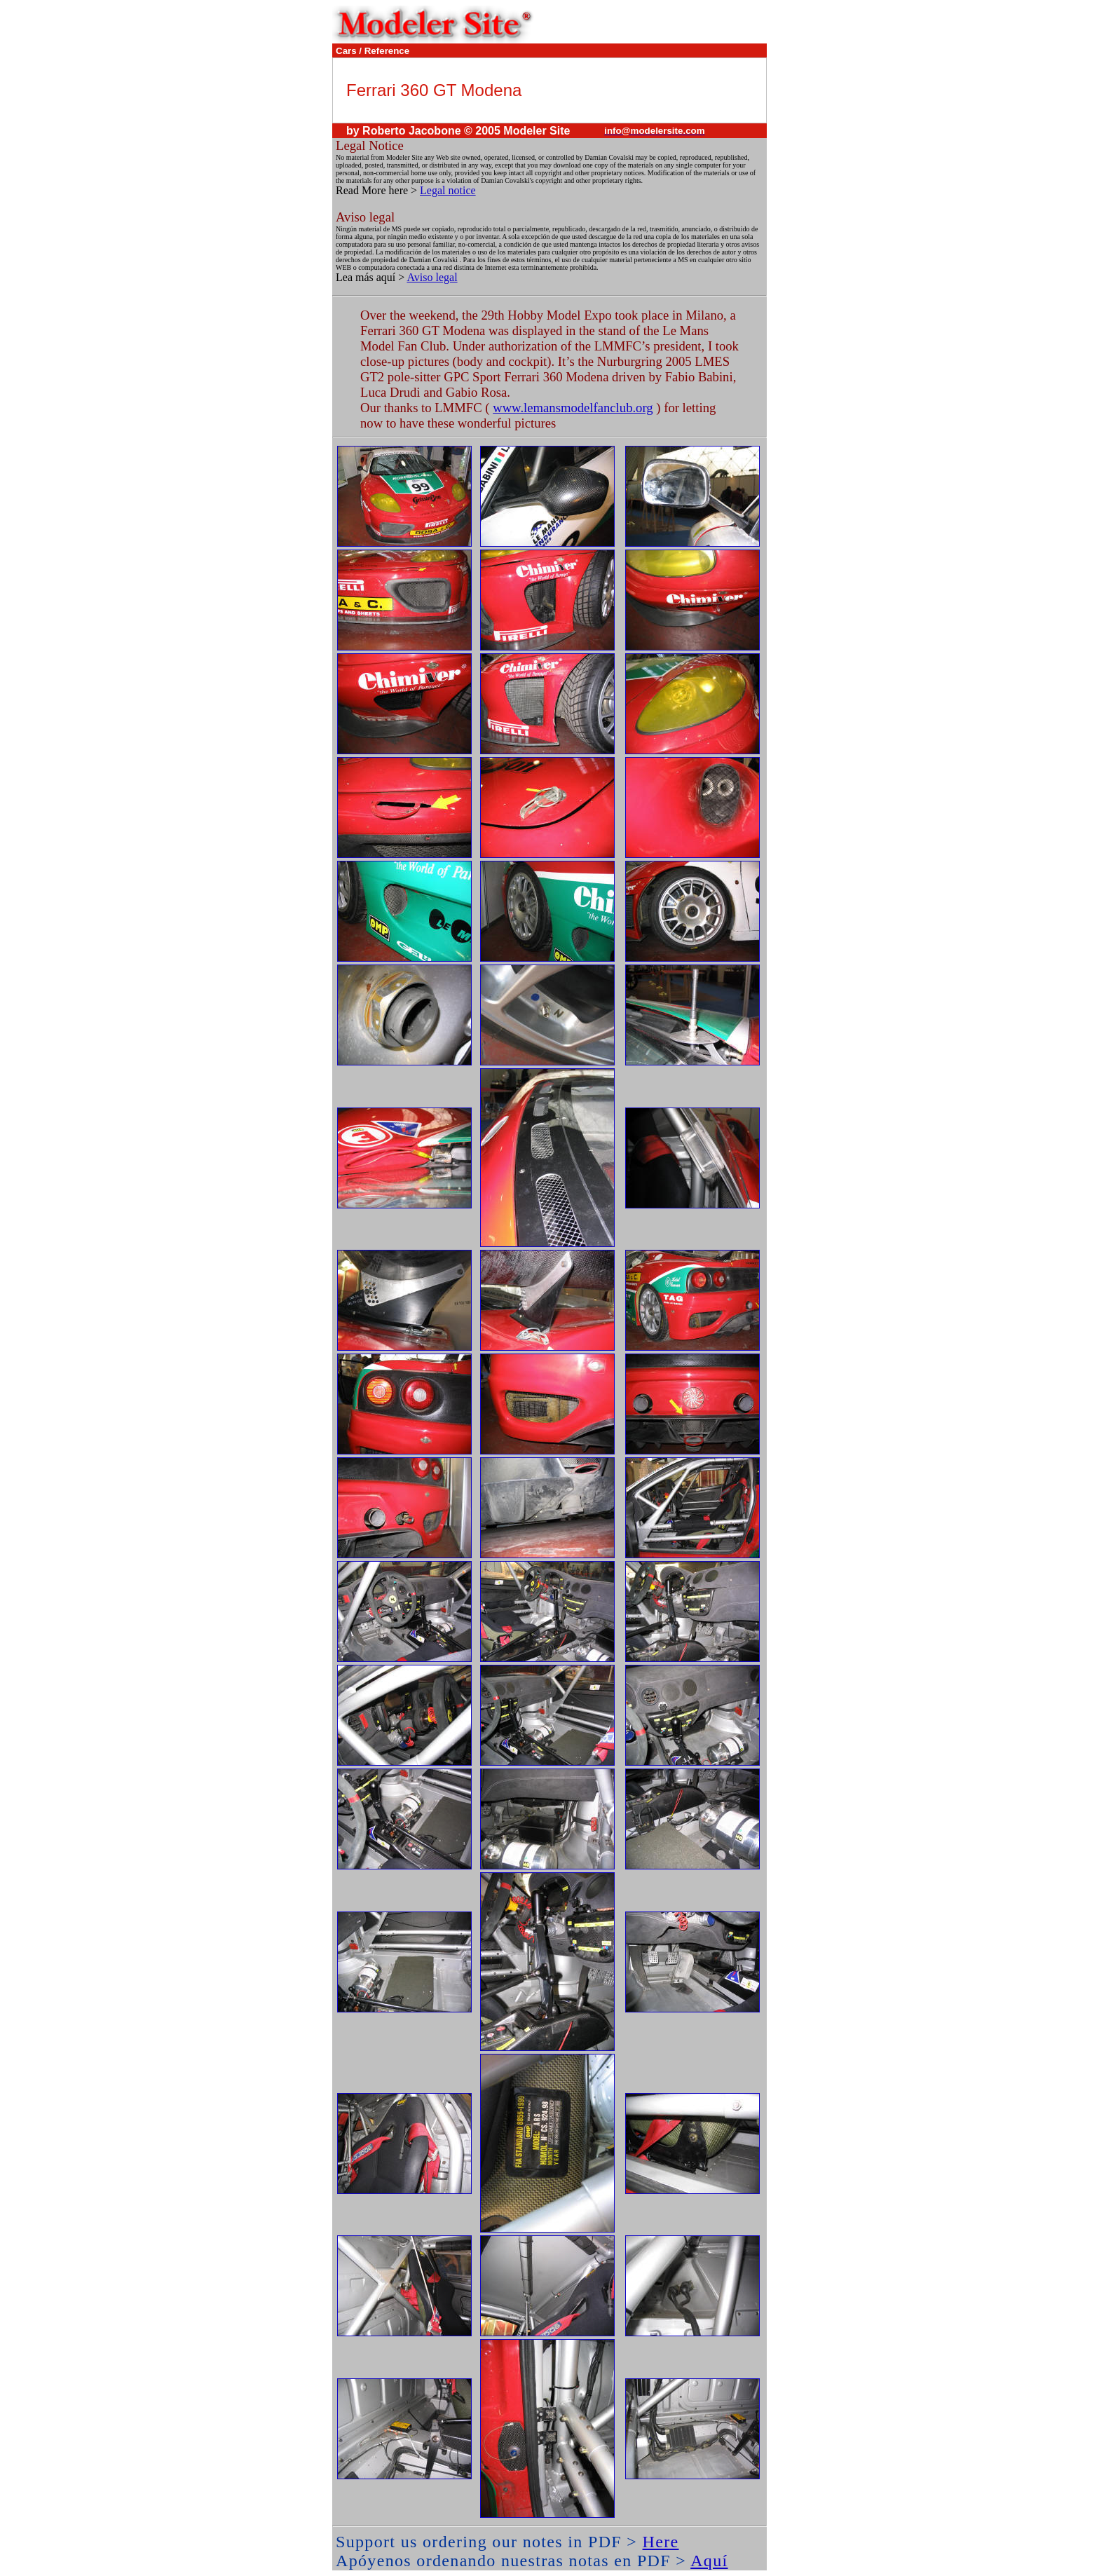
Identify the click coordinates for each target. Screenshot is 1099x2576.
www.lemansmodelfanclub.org (573, 407)
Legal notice (448, 190)
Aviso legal (432, 277)
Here (661, 2542)
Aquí (709, 2560)
